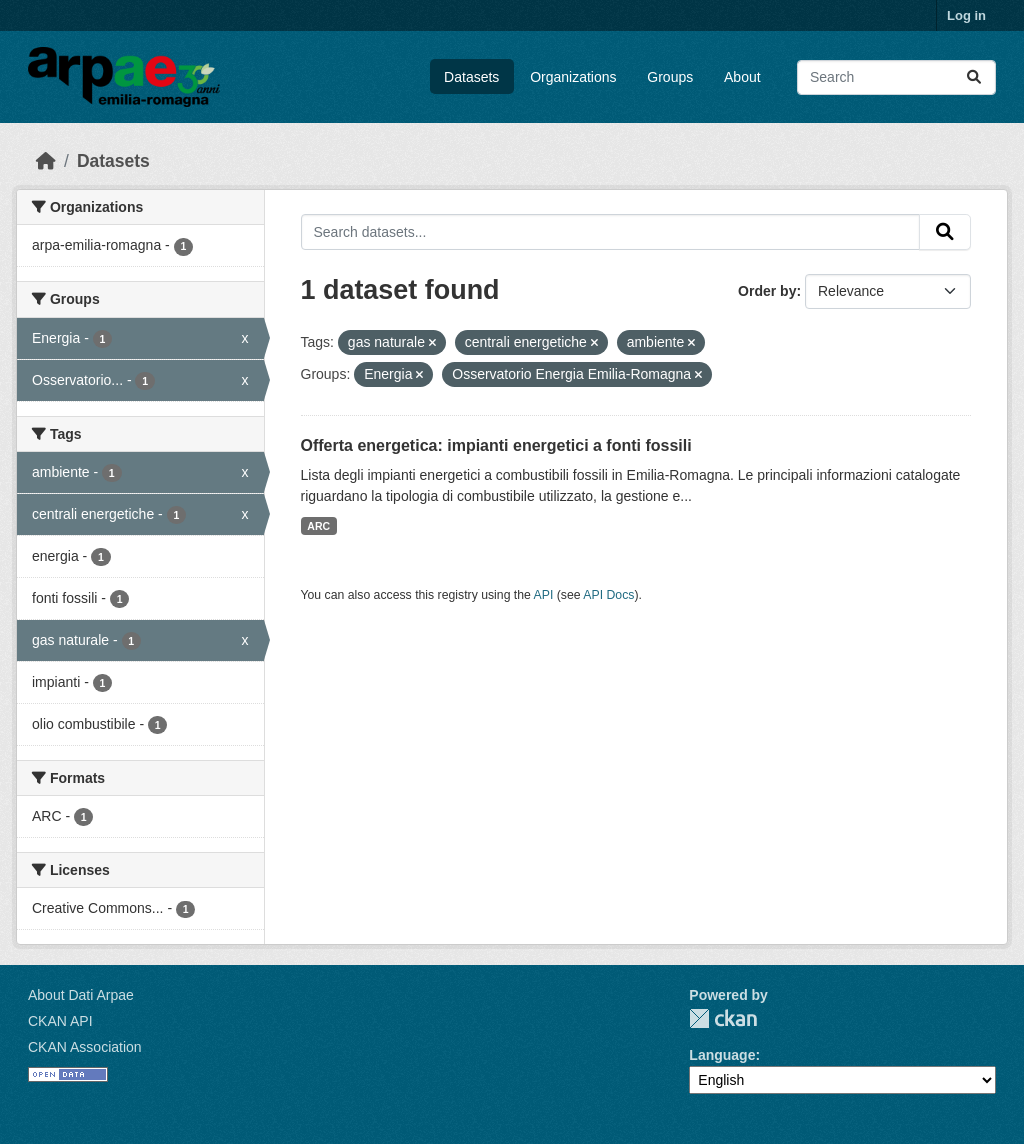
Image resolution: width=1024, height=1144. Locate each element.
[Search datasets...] (896, 77)
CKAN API (60, 1021)
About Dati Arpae (81, 995)
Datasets (471, 77)
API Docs (608, 595)
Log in (966, 15)
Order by (767, 291)
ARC (318, 526)
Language (722, 1055)
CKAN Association (85, 1047)
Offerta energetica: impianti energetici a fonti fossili (496, 445)
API (544, 595)
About (742, 77)
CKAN (723, 1018)
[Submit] (974, 77)
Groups (670, 77)
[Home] (46, 161)
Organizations (573, 77)
